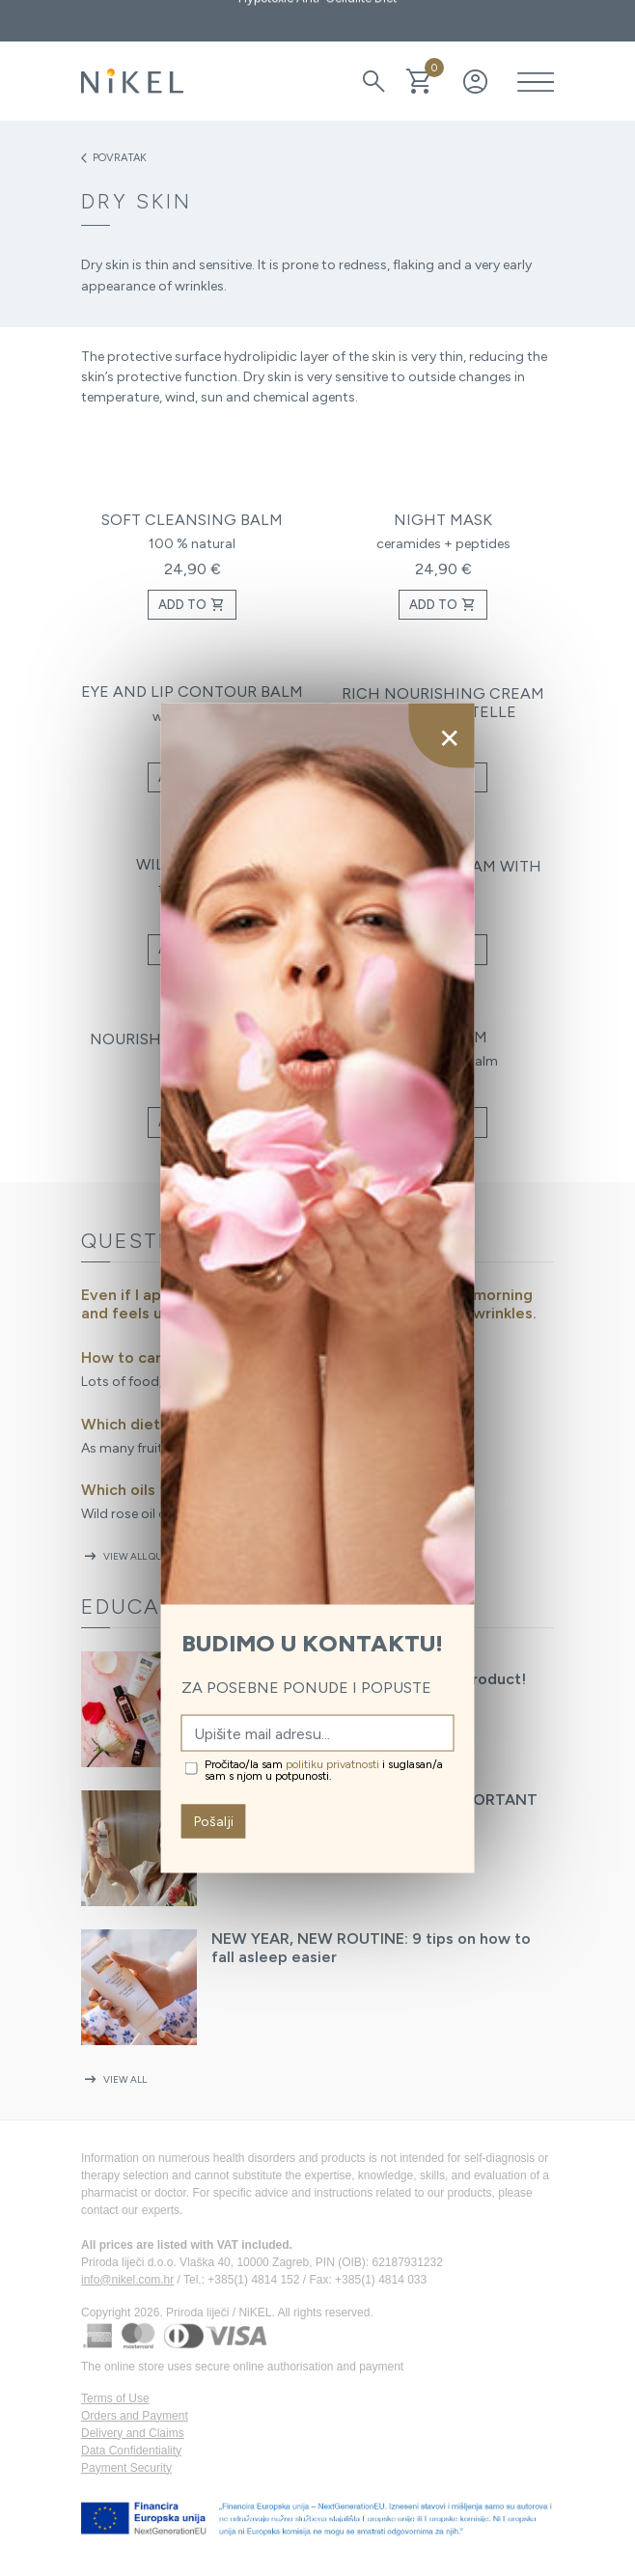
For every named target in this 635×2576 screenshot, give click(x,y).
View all (114, 2079)
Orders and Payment (134, 2416)
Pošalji (214, 1822)
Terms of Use (115, 2398)
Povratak (114, 158)
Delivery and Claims (132, 2433)
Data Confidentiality (131, 2450)
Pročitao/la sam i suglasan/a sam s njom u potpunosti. (324, 1770)
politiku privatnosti (332, 1764)
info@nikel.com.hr (127, 2279)
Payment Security (126, 2468)
